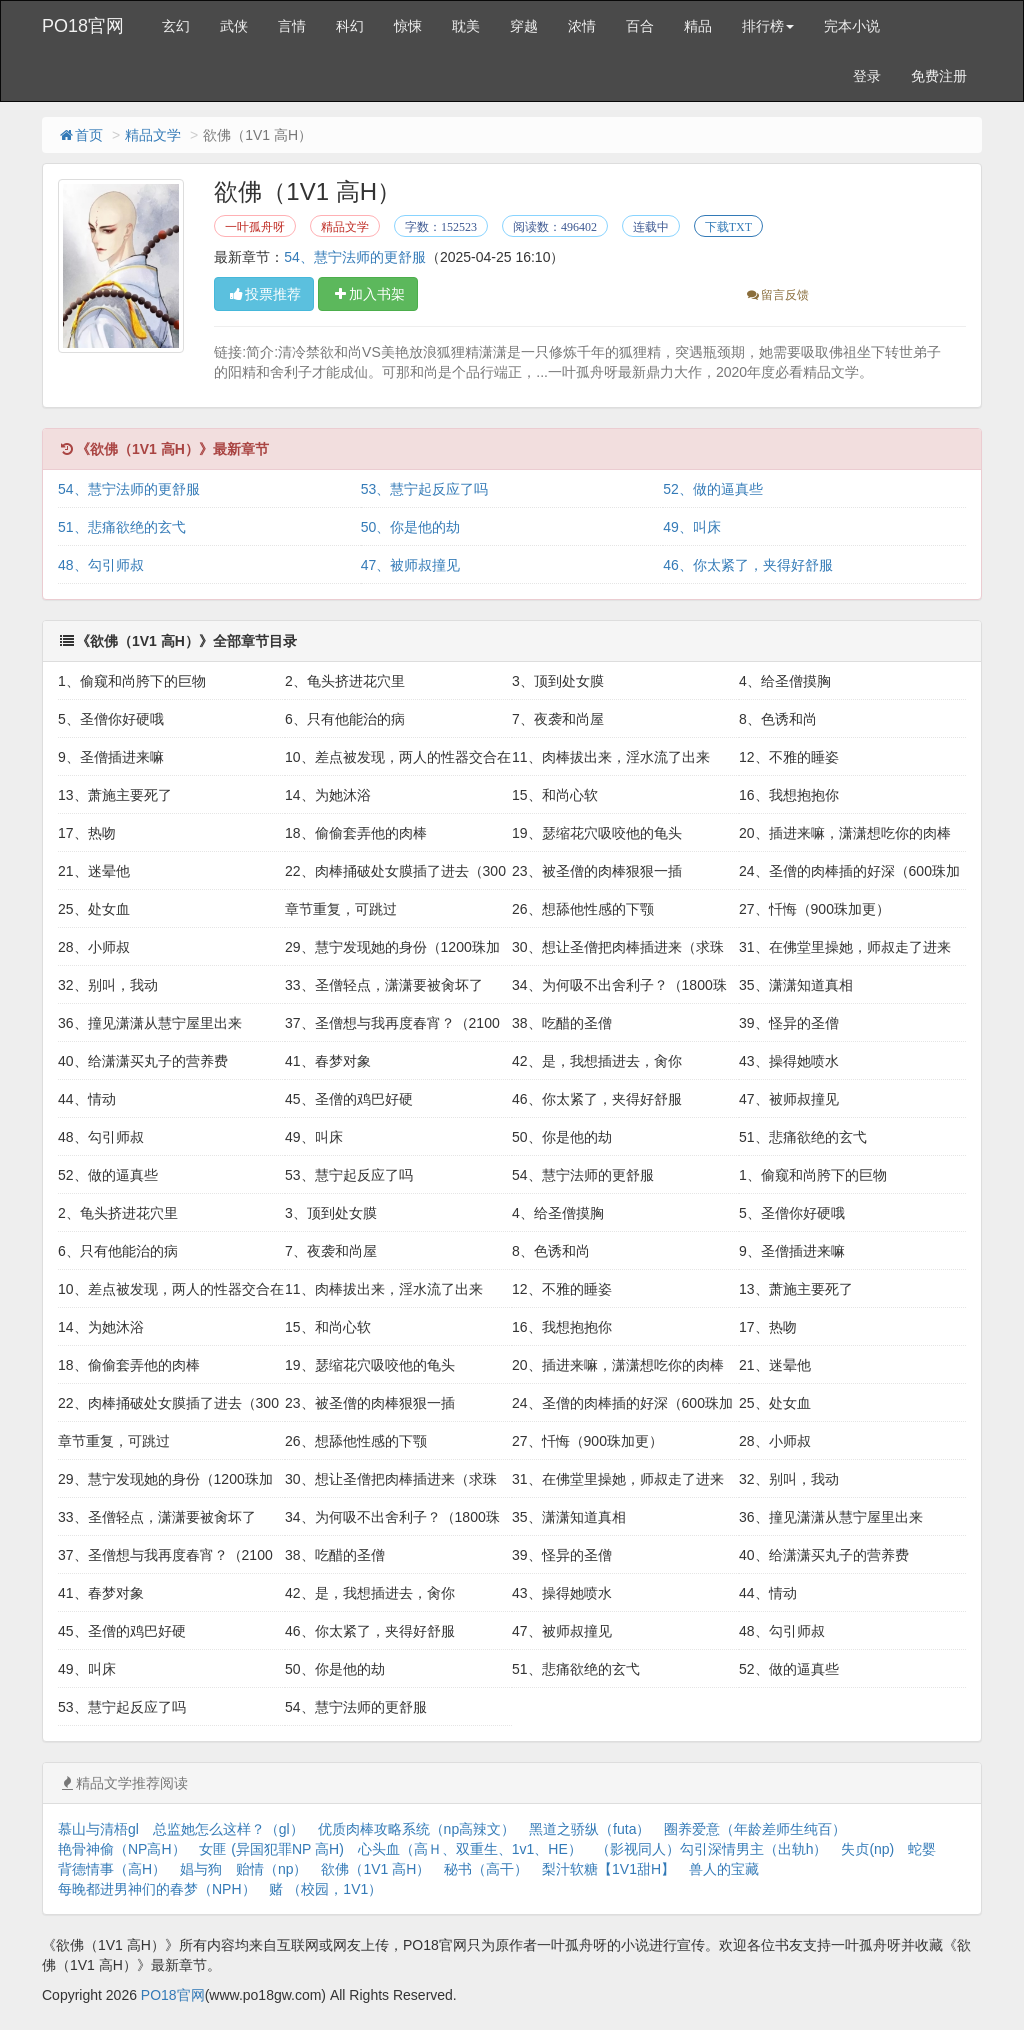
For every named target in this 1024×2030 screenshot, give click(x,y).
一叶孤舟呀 (255, 227)
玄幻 (176, 26)
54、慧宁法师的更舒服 (355, 257)
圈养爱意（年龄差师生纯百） (755, 1829)
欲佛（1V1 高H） (375, 1869)
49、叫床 (692, 527)
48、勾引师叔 (101, 565)
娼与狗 (201, 1869)
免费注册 (939, 76)
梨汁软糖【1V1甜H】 (608, 1869)
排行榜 (768, 26)
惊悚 (408, 26)
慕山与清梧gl (98, 1829)
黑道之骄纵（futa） (589, 1829)
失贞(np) (867, 1849)
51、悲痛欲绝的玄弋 (122, 527)
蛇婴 (922, 1849)
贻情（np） (272, 1869)
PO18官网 (83, 26)
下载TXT (728, 227)
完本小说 (852, 26)
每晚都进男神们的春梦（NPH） (157, 1889)
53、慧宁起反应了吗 (425, 489)
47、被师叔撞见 (411, 565)
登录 (867, 76)
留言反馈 (776, 295)
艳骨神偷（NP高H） (122, 1849)
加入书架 (368, 294)
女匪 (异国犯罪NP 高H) (271, 1849)
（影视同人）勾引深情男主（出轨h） (712, 1849)
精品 (698, 26)
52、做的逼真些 (713, 489)
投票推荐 (264, 294)
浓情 (582, 26)
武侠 (234, 26)
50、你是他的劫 (411, 527)
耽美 (466, 26)
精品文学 (153, 135)
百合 (640, 26)
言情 (292, 26)
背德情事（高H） (112, 1869)
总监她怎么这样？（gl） (228, 1829)
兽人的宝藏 (724, 1869)
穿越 (524, 26)
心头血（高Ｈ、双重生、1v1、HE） (470, 1849)
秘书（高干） (486, 1869)
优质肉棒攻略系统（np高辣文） (417, 1829)
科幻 (350, 26)
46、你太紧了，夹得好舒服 (748, 565)
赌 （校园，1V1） (325, 1889)
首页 (80, 135)
